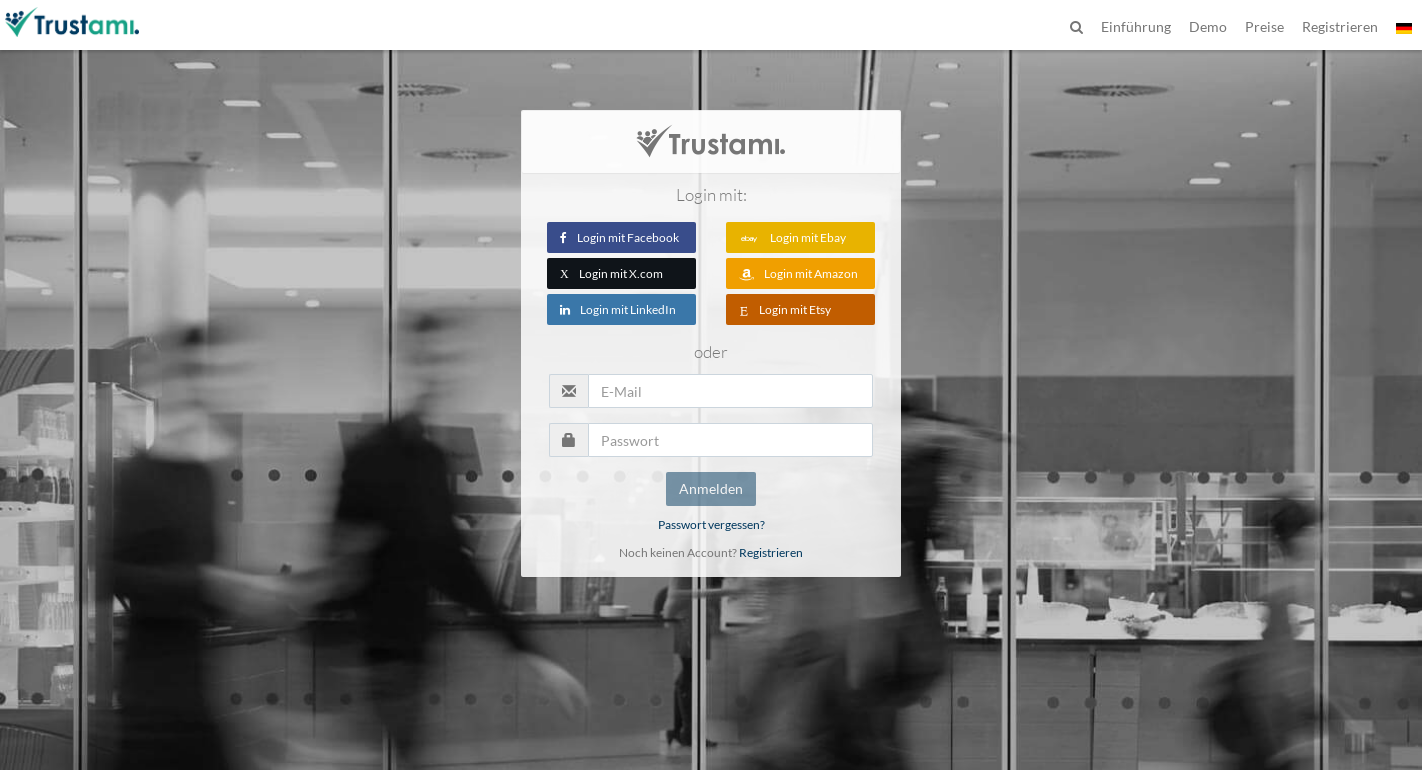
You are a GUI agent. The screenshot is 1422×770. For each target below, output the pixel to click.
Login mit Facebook (619, 237)
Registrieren (771, 552)
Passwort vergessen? (711, 524)
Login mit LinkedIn (618, 309)
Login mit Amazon (798, 273)
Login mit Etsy (785, 309)
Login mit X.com (611, 273)
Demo (1208, 26)
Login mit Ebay (792, 237)
